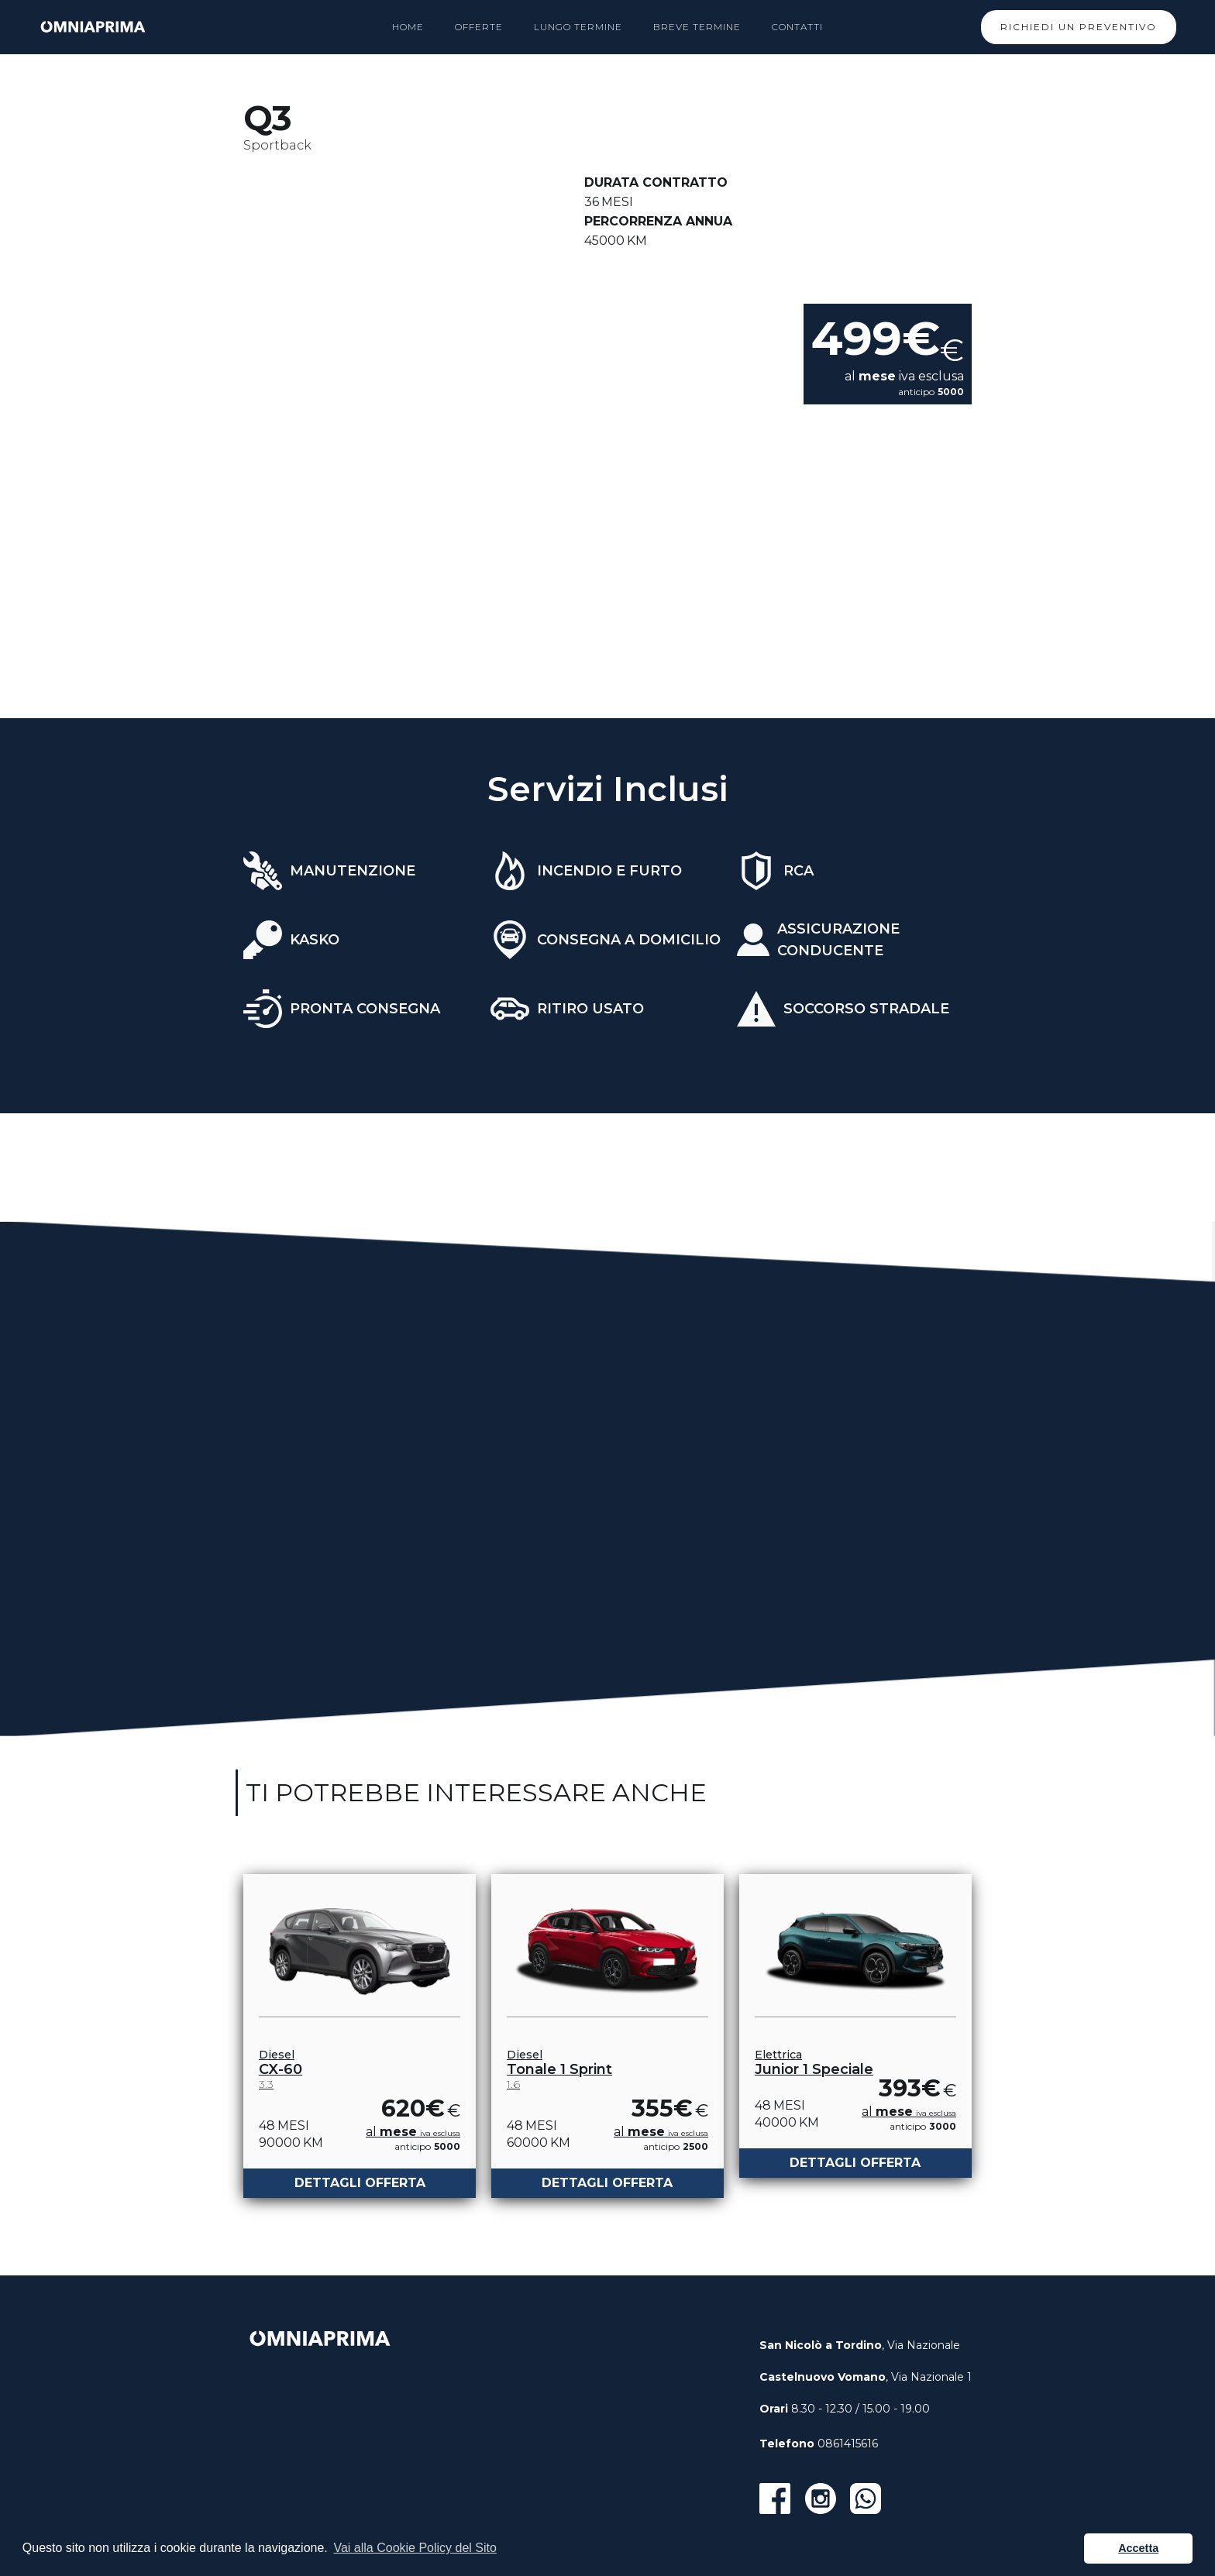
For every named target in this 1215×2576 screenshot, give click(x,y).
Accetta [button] (1138, 2548)
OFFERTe (479, 27)
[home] (93, 27)
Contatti (797, 27)
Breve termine (697, 27)
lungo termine (578, 27)
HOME (408, 27)
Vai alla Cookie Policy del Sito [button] (414, 2547)
